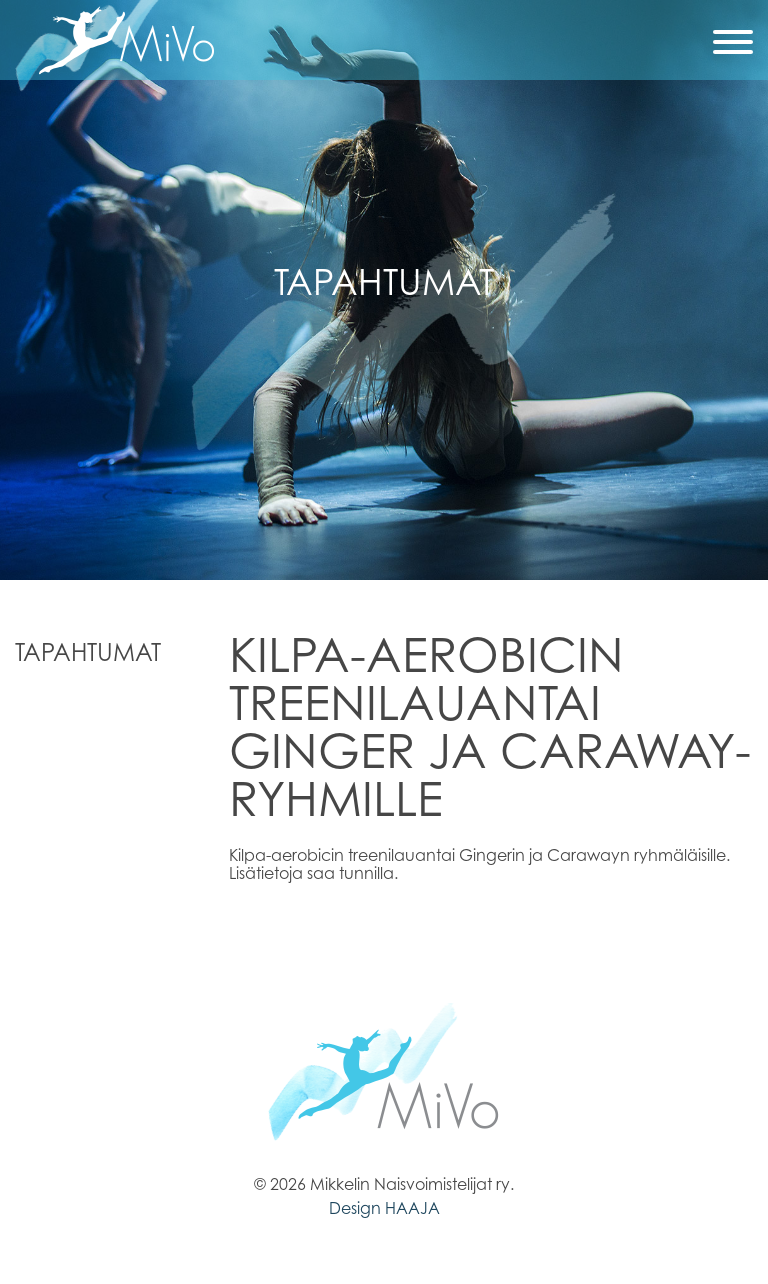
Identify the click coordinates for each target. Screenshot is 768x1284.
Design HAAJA (384, 1208)
